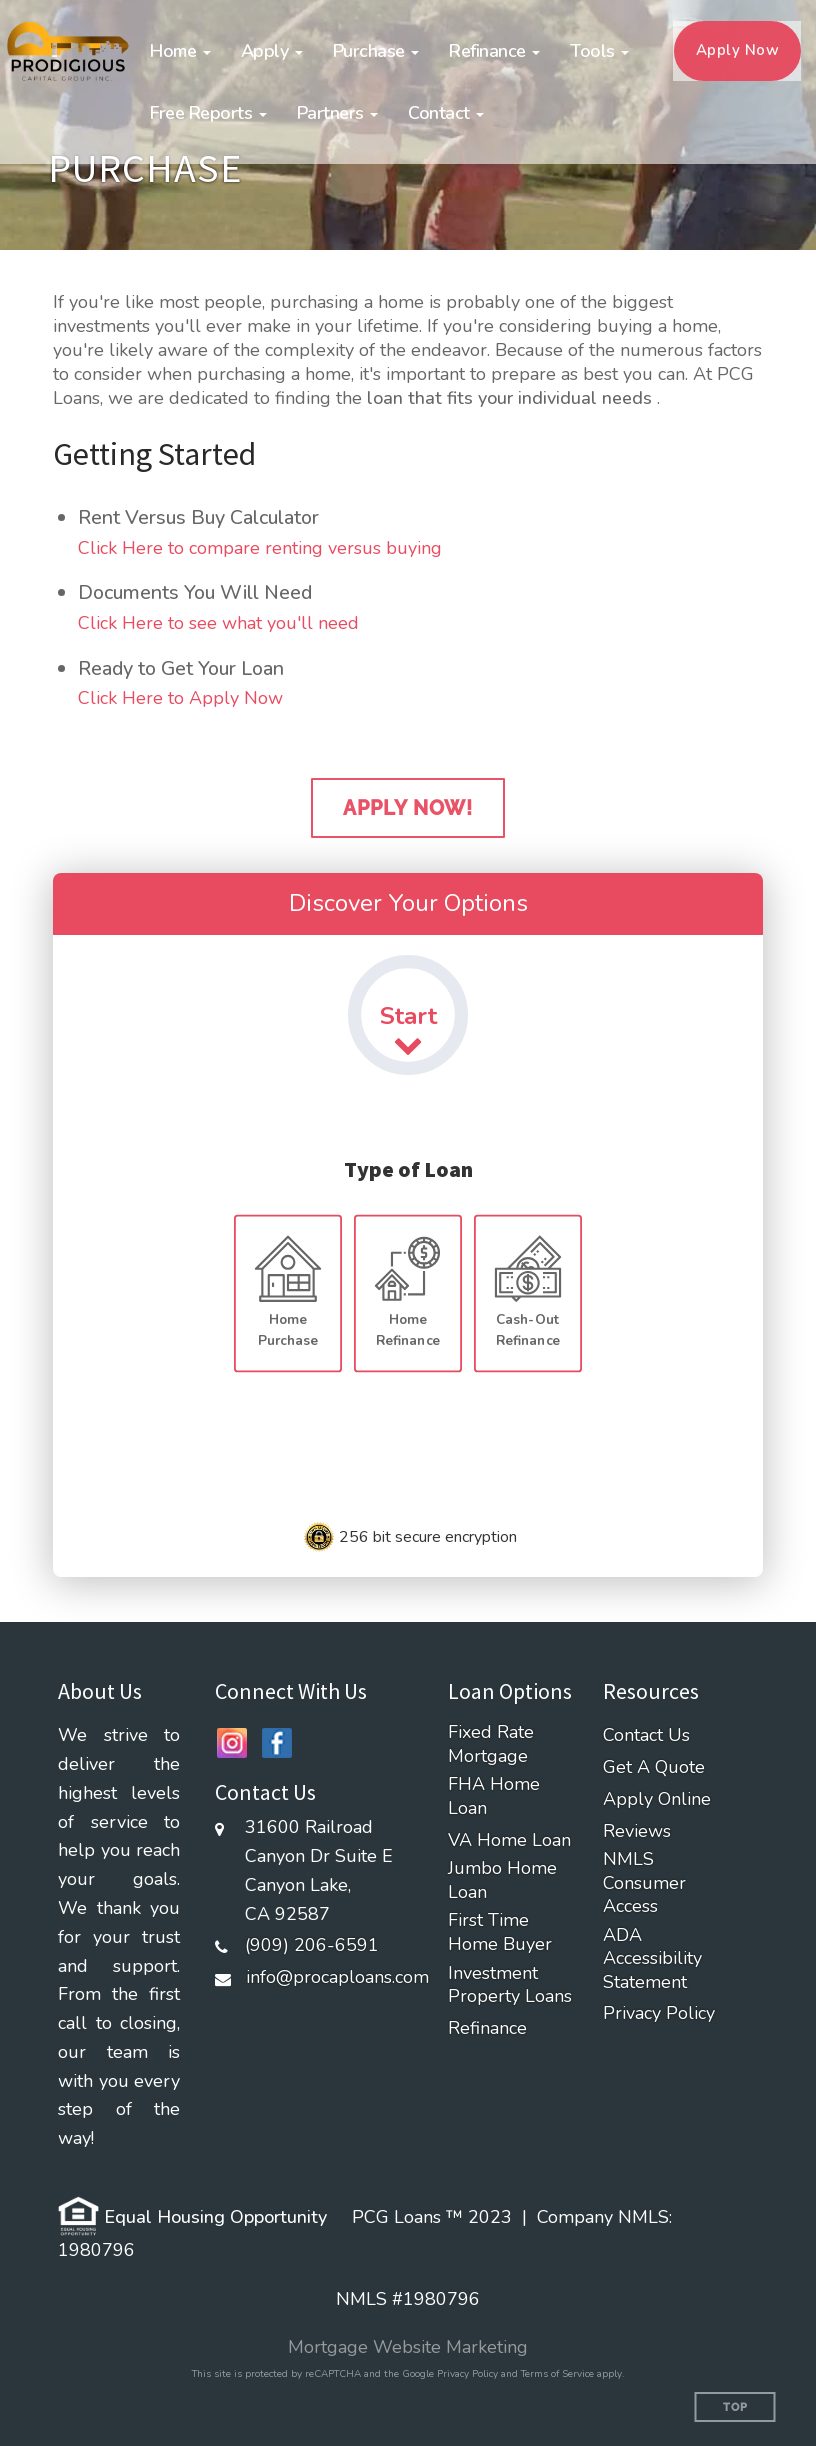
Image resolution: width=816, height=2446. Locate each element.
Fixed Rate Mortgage (491, 1744)
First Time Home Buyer (500, 1932)
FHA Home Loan (494, 1796)
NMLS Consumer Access (644, 1883)
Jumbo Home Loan (502, 1880)
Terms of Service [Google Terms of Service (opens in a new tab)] (557, 2374)
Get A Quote (654, 1767)
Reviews (637, 1831)
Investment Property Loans (510, 1985)
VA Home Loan (509, 1840)
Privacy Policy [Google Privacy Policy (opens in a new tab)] (467, 2374)
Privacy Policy (659, 2013)
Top (735, 2407)
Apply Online (657, 1799)
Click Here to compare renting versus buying (260, 548)
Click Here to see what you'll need (218, 623)
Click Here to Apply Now (180, 698)
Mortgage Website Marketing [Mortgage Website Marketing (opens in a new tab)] (408, 2347)
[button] (180, 51)
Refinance (487, 2028)
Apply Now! (408, 808)
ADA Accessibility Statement (652, 1959)
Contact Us (646, 1735)
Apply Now (738, 50)
